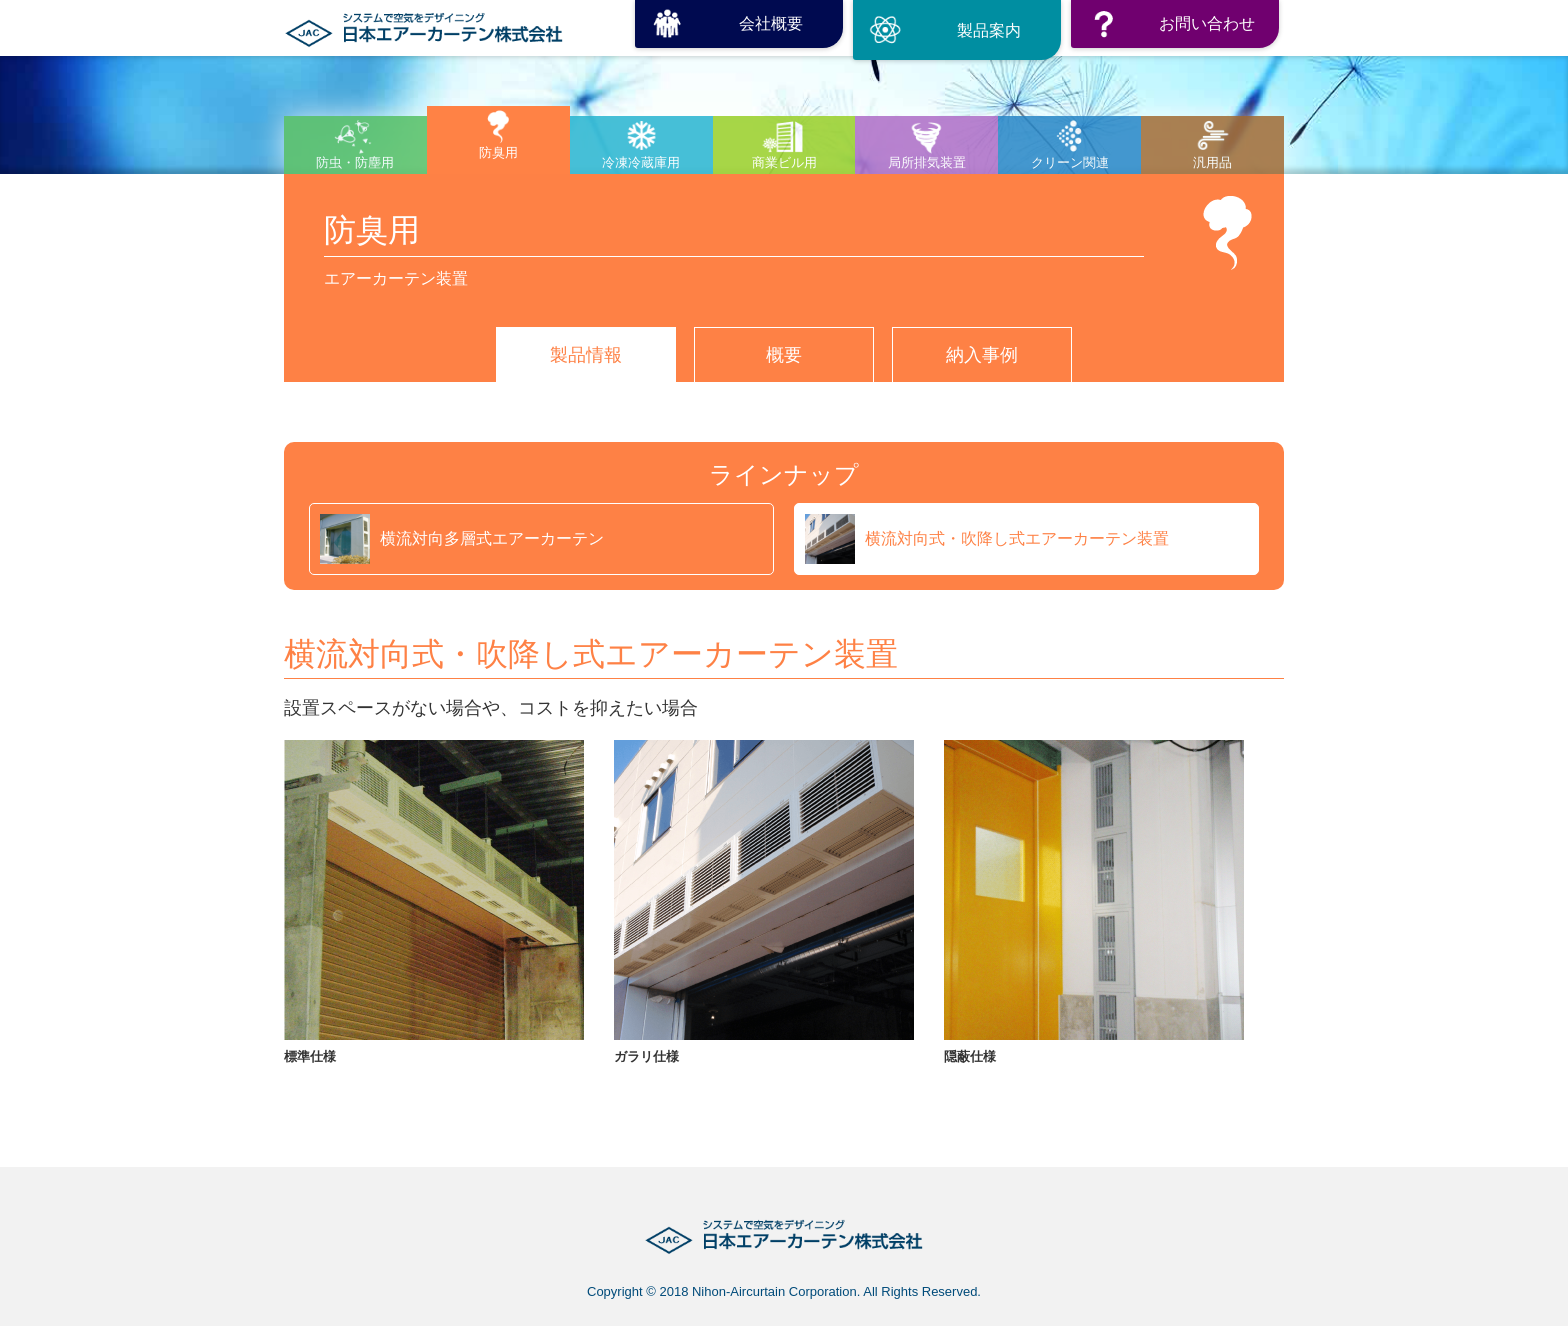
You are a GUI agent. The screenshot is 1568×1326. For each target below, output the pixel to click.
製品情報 (586, 355)
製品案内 (989, 30)
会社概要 (771, 23)
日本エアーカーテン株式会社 (424, 24)
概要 (784, 355)
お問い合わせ (1207, 23)
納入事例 (982, 355)
